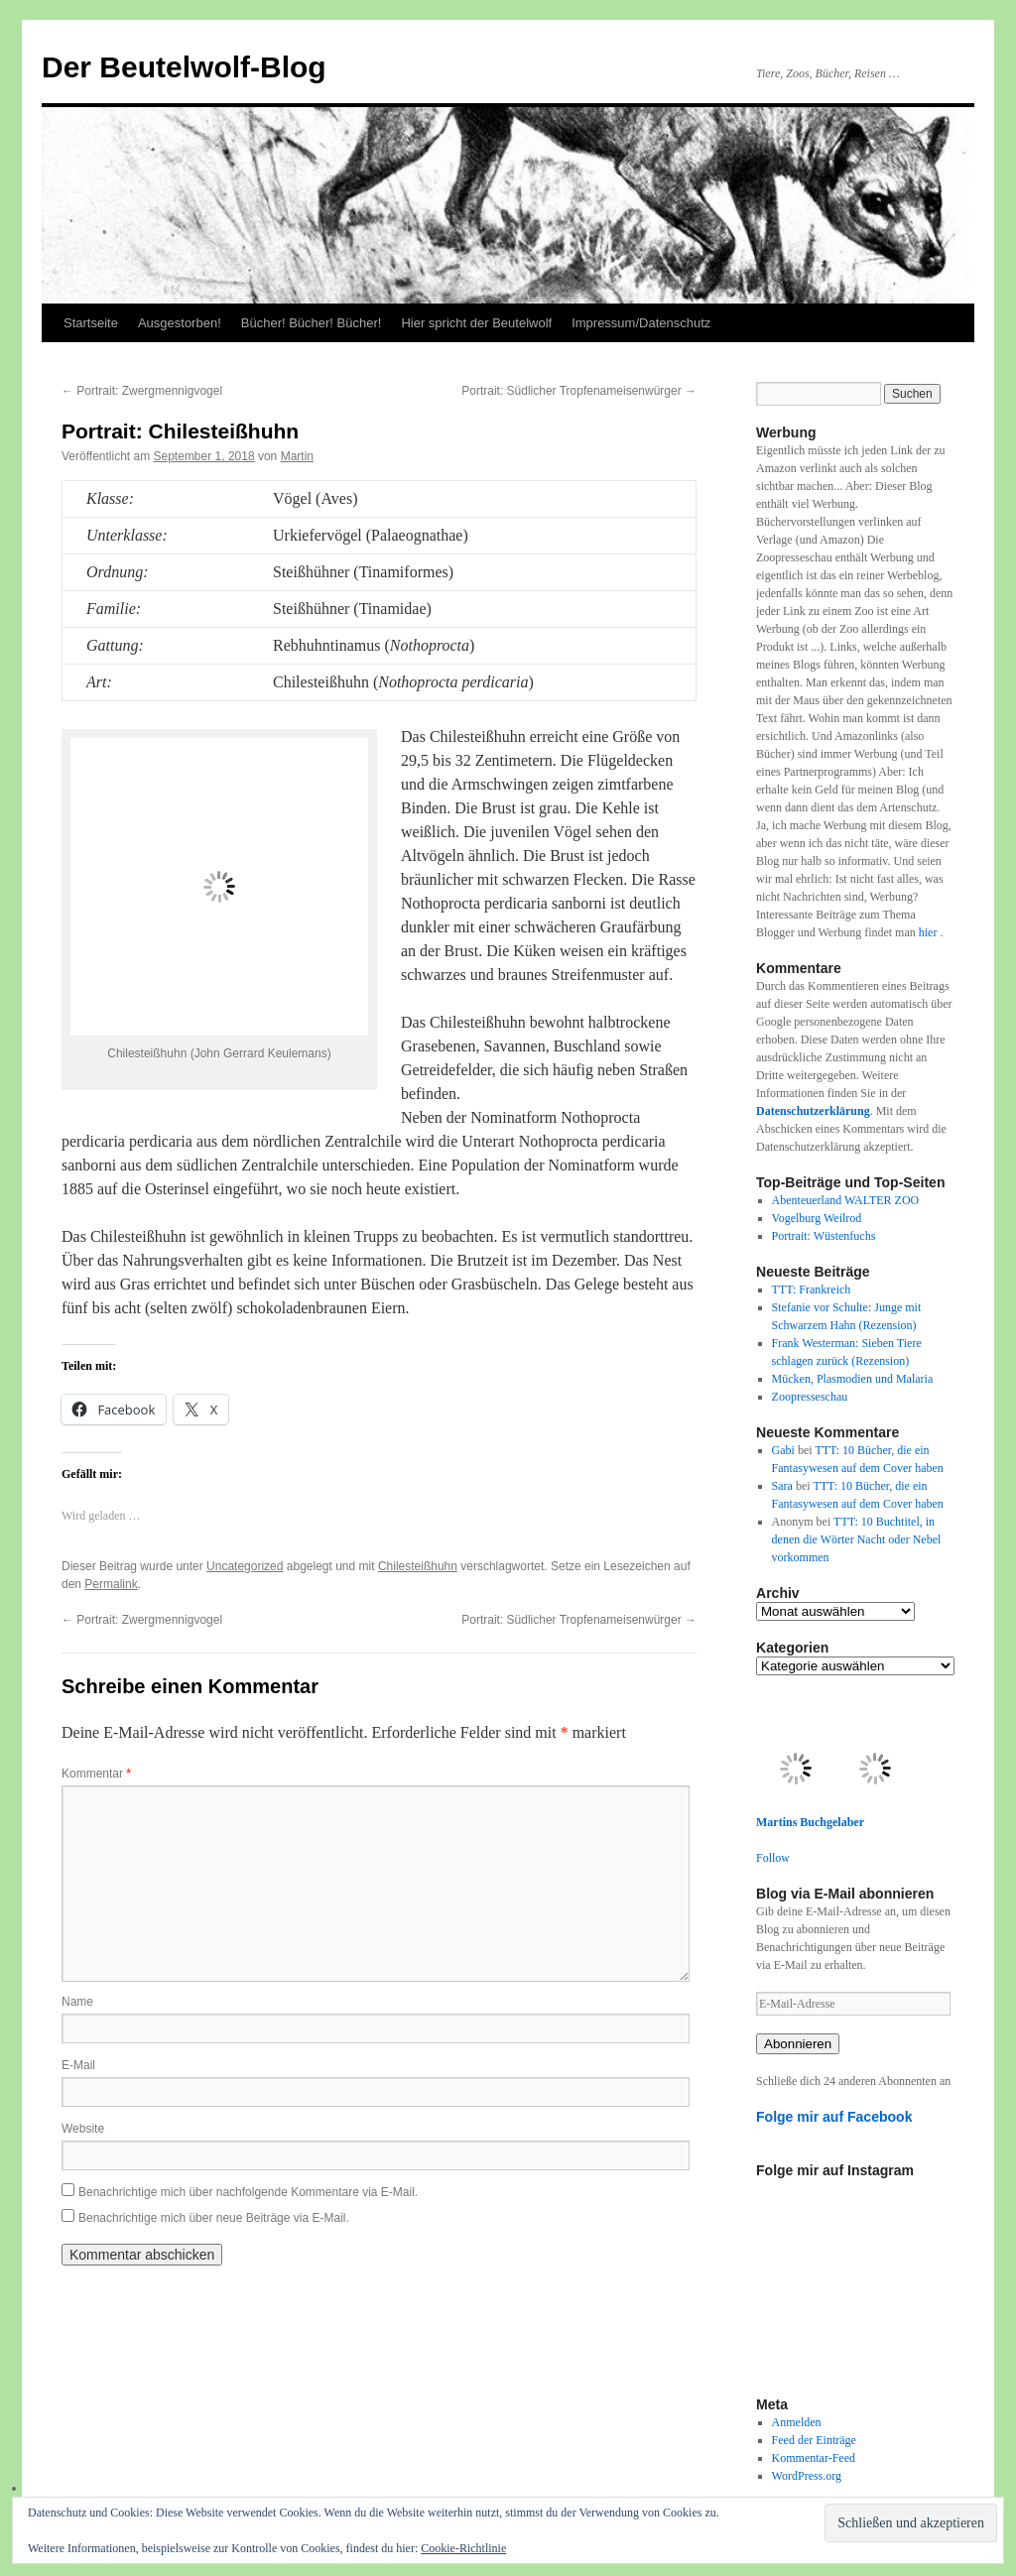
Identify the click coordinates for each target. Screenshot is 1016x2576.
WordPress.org (806, 2476)
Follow (773, 1858)
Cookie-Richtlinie (463, 2548)
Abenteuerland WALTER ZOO (846, 1200)
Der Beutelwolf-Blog (184, 67)
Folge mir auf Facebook (834, 2117)
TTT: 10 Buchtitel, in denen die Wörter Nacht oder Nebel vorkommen (857, 1539)
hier (930, 932)
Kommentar (96, 1773)
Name (77, 2002)
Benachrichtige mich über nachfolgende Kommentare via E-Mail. (248, 2192)
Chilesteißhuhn (417, 1566)
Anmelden (797, 2422)
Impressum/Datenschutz (641, 322)
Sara (782, 1486)
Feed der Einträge (814, 2440)
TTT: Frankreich (811, 1289)
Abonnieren (797, 2043)
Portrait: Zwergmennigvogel (142, 391)
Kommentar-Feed (813, 2458)
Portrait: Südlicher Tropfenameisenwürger (579, 391)
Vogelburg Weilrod (817, 1218)
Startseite (91, 322)
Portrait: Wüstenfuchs (824, 1236)
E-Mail (78, 2065)
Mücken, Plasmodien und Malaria (853, 1379)
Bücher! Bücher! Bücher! (311, 322)
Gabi (783, 1450)
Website (83, 2129)
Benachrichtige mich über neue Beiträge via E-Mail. (213, 2218)
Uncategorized (244, 1566)
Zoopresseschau (810, 1397)
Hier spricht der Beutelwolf (476, 322)
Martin (297, 456)
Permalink (110, 1584)
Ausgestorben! (179, 322)
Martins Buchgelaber (810, 1822)
